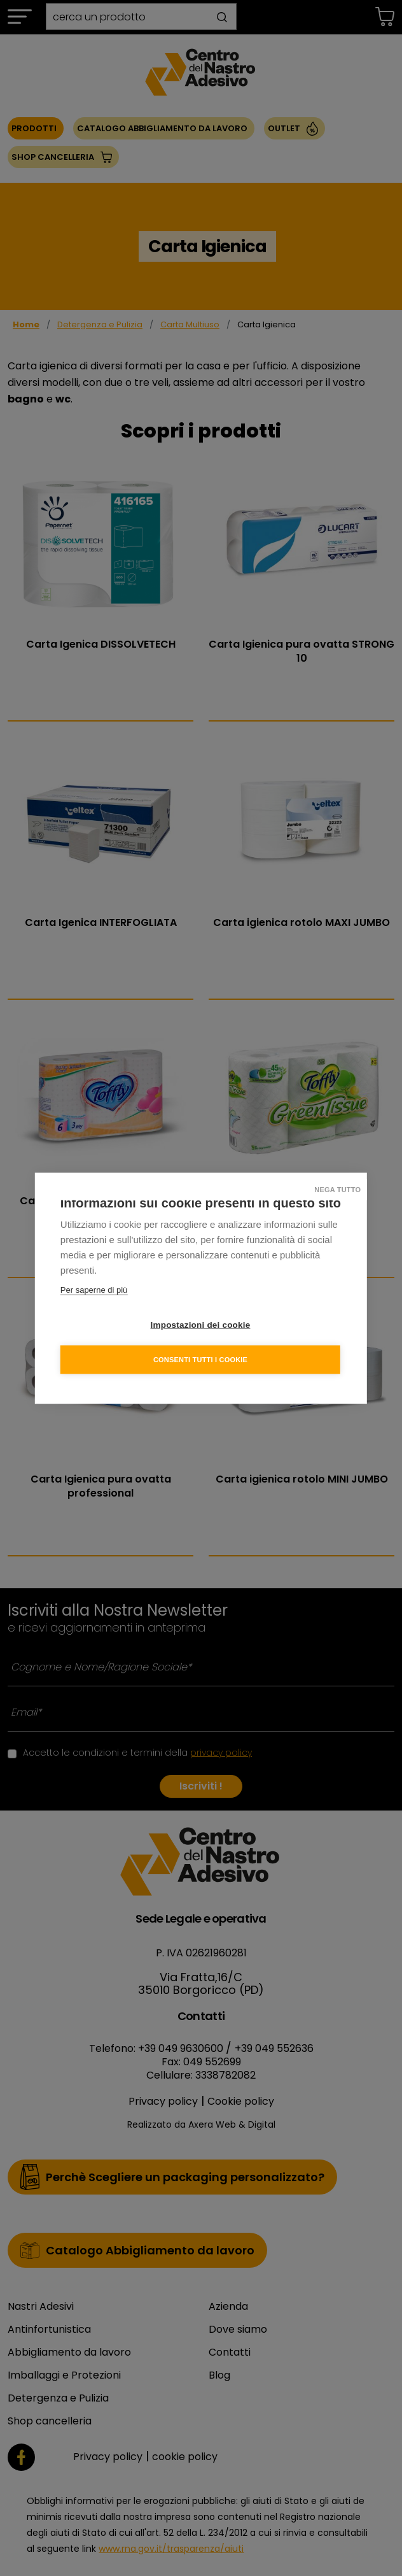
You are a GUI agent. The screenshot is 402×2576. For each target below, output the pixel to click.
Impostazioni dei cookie (201, 1324)
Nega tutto (337, 1189)
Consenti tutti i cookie (200, 1359)
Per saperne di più (94, 1289)
